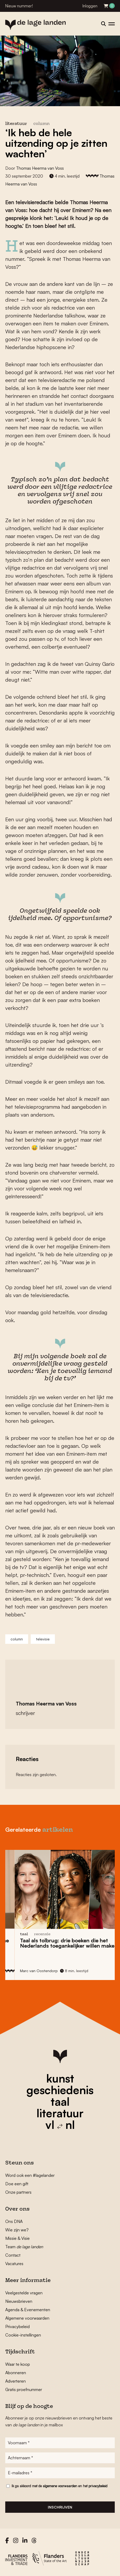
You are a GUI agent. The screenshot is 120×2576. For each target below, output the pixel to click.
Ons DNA (14, 2221)
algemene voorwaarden (60, 2486)
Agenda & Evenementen (27, 2309)
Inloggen (89, 5)
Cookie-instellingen (23, 2335)
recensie (71, 1934)
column (41, 124)
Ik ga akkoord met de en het (59, 2485)
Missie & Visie (17, 2238)
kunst (60, 2078)
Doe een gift (16, 2183)
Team (24, 2246)
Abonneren (15, 2372)
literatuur (60, 2113)
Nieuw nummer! (19, 5)
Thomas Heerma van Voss (40, 168)
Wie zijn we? (17, 2229)
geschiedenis (60, 2090)
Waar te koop (17, 2364)
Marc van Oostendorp (68, 1970)
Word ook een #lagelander (30, 2175)
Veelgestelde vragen (24, 2292)
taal (60, 2101)
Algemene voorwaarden (27, 2318)
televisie (43, 1639)
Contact (12, 2255)
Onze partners (18, 2192)
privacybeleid (97, 2486)
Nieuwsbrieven (18, 2301)
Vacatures (14, 2263)
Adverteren (15, 2381)
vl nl (60, 2125)
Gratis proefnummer (23, 2389)
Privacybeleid (17, 2326)
